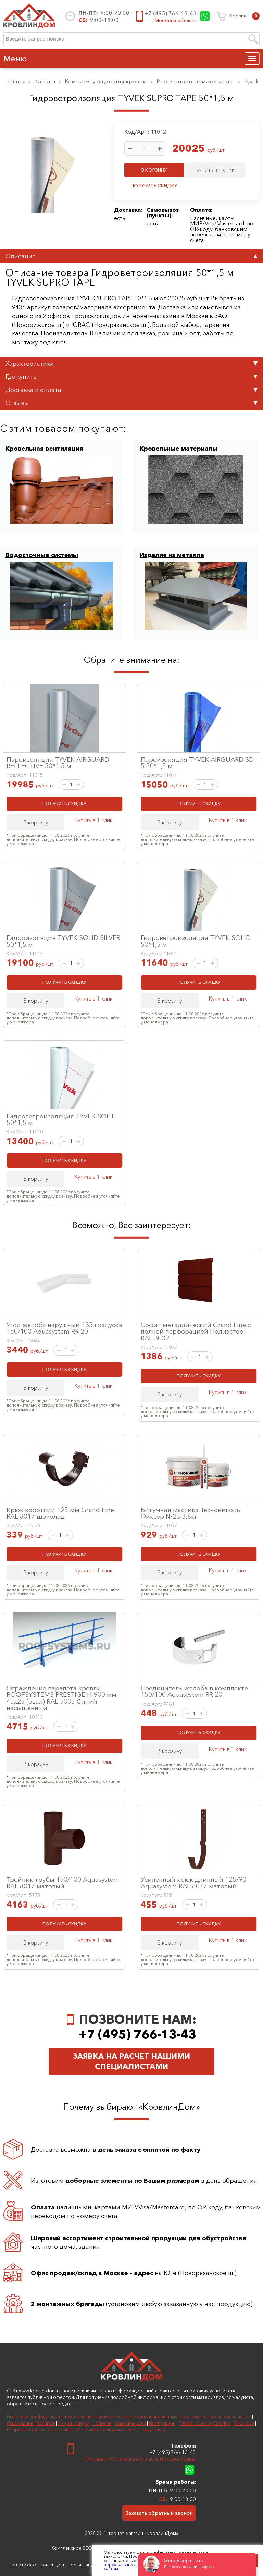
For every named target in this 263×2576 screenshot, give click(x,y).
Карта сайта (60, 2429)
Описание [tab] (131, 256)
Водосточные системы (41, 555)
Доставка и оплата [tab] (131, 389)
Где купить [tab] (131, 376)
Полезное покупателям (204, 2423)
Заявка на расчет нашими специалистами (131, 2061)
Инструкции (162, 2423)
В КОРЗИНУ (154, 170)
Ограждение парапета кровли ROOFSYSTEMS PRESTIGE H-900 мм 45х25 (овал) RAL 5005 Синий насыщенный (61, 1698)
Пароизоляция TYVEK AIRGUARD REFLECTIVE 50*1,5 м (58, 762)
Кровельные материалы (178, 448)
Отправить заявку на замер (107, 2429)
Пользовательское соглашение (215, 2416)
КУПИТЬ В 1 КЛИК (215, 170)
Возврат (46, 2423)
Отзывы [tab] (131, 402)
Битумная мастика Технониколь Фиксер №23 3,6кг (190, 1513)
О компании (20, 2423)
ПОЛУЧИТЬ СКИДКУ (154, 185)
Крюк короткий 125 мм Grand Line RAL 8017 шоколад (60, 1513)
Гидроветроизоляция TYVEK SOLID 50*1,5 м (196, 940)
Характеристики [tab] (131, 363)
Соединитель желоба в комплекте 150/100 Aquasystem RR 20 (194, 1691)
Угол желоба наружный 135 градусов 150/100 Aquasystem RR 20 (64, 1328)
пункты (159, 215)
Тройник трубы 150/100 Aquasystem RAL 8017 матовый (63, 1882)
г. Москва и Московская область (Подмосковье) (138, 2458)
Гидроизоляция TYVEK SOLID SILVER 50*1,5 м (63, 940)
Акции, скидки (73, 2423)
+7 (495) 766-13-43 (171, 13)
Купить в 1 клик (93, 820)
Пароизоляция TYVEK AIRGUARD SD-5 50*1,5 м (198, 762)
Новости (102, 2423)
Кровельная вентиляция (44, 448)
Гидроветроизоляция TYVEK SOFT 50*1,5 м (60, 1119)
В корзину (35, 822)
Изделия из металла (172, 555)
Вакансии (244, 2423)
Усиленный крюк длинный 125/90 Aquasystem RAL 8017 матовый (193, 1882)
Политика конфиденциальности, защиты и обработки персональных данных (92, 2416)
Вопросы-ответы (25, 2429)
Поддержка (152, 2429)
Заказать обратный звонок (159, 2513)
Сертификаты (130, 2423)
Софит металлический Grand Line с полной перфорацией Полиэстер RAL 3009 (196, 1331)
